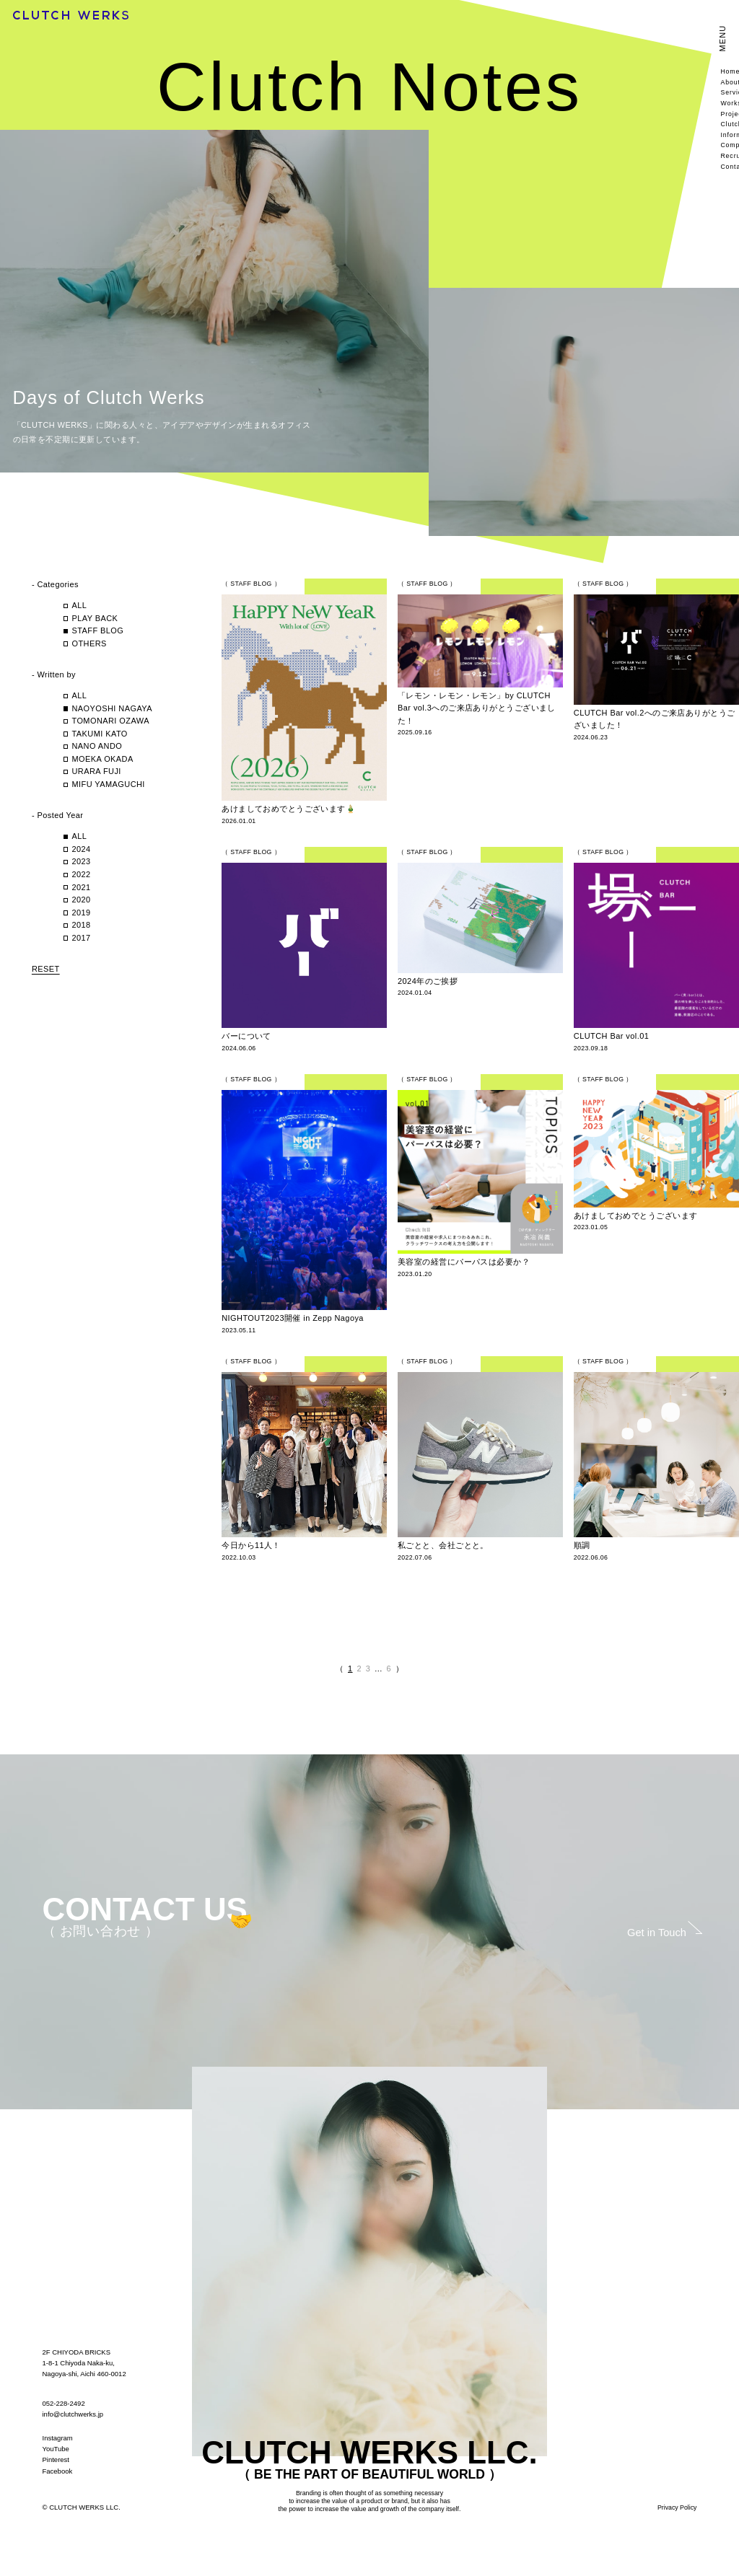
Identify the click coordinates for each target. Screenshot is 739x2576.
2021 (80, 887)
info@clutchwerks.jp (73, 2414)
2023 (80, 861)
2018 (80, 924)
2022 (80, 874)
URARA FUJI (96, 771)
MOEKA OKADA (102, 759)
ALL (79, 605)
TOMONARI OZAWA (110, 720)
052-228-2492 (64, 2403)
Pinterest (56, 2459)
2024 (80, 849)
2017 (80, 937)
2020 (80, 899)
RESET (46, 968)
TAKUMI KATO (99, 733)
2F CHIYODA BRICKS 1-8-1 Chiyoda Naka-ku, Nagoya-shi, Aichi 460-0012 (84, 2363)
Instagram (58, 2438)
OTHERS (88, 643)
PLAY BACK (94, 618)
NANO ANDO (96, 746)
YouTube (56, 2449)
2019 (80, 912)
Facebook (58, 2471)
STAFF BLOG (97, 630)
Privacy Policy (677, 2507)
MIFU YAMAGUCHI (112, 784)
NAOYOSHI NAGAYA (111, 708)
